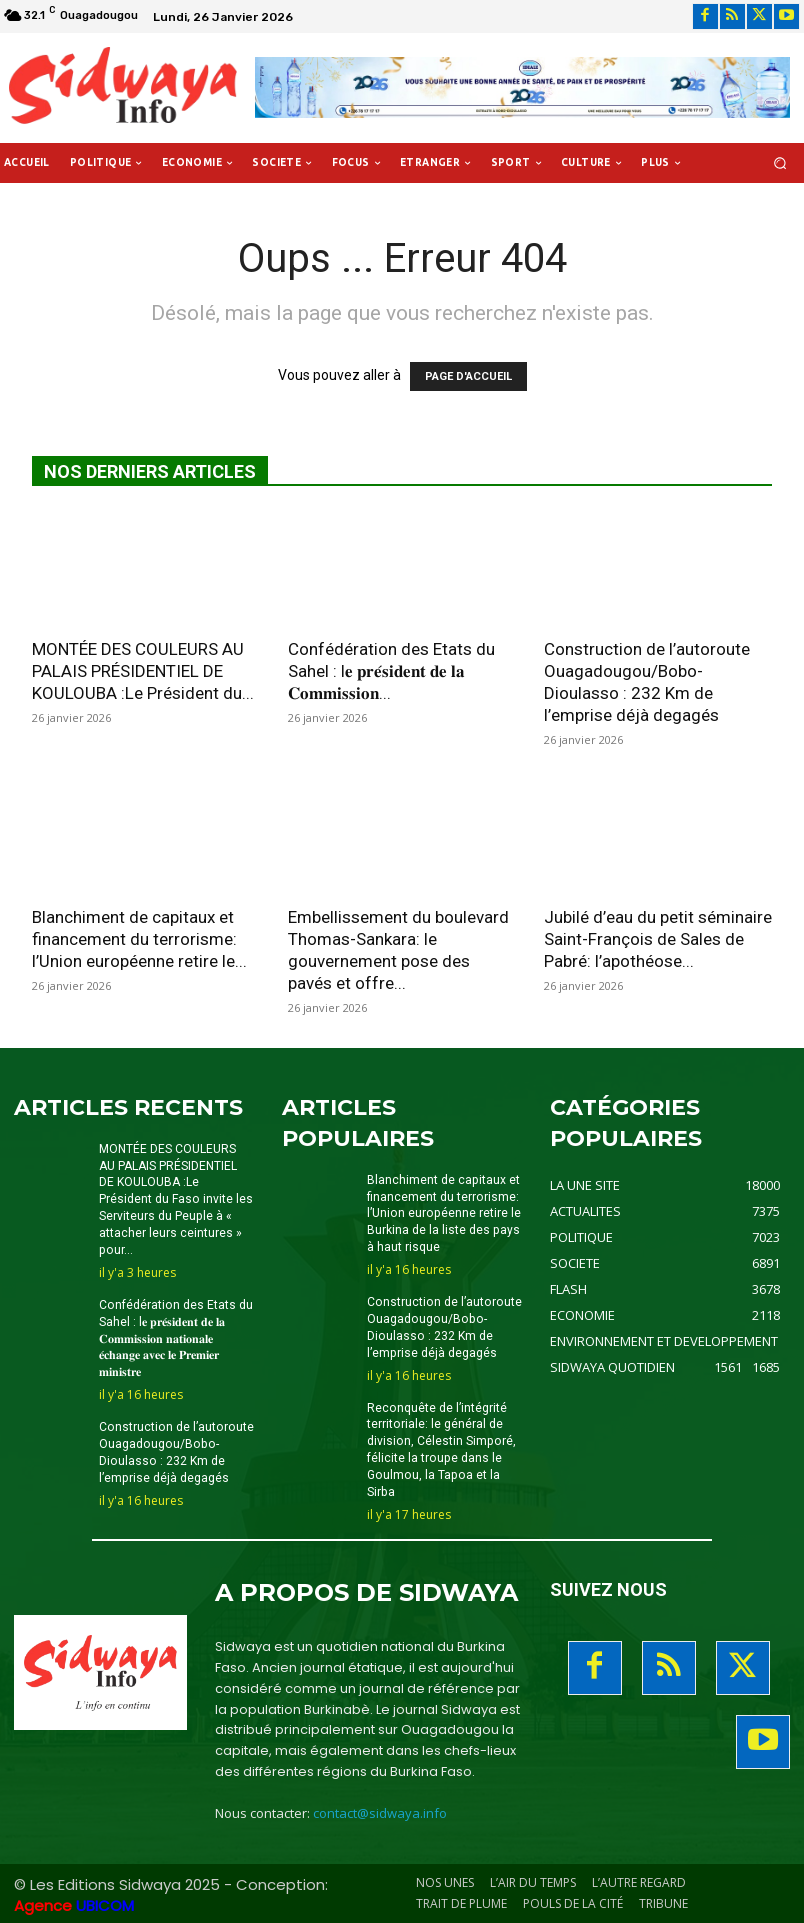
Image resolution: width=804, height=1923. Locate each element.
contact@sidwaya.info (380, 1812)
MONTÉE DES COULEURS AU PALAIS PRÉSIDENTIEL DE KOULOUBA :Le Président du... (143, 671)
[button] (780, 163)
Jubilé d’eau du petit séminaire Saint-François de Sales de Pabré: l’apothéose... (658, 939)
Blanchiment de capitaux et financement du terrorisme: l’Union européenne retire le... (139, 939)
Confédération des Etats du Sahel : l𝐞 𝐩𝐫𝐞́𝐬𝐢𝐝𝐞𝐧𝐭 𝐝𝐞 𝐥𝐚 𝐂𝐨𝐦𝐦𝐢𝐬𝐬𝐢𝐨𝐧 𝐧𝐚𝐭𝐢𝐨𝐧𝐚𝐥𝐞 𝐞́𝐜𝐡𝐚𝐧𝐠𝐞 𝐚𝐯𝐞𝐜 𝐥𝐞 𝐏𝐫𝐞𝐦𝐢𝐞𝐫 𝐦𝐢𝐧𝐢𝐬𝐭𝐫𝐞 (175, 1337)
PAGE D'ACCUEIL (468, 376)
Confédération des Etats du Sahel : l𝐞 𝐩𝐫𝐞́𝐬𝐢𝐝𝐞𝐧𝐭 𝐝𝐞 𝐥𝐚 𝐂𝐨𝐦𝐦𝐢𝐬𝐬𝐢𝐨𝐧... (391, 671)
